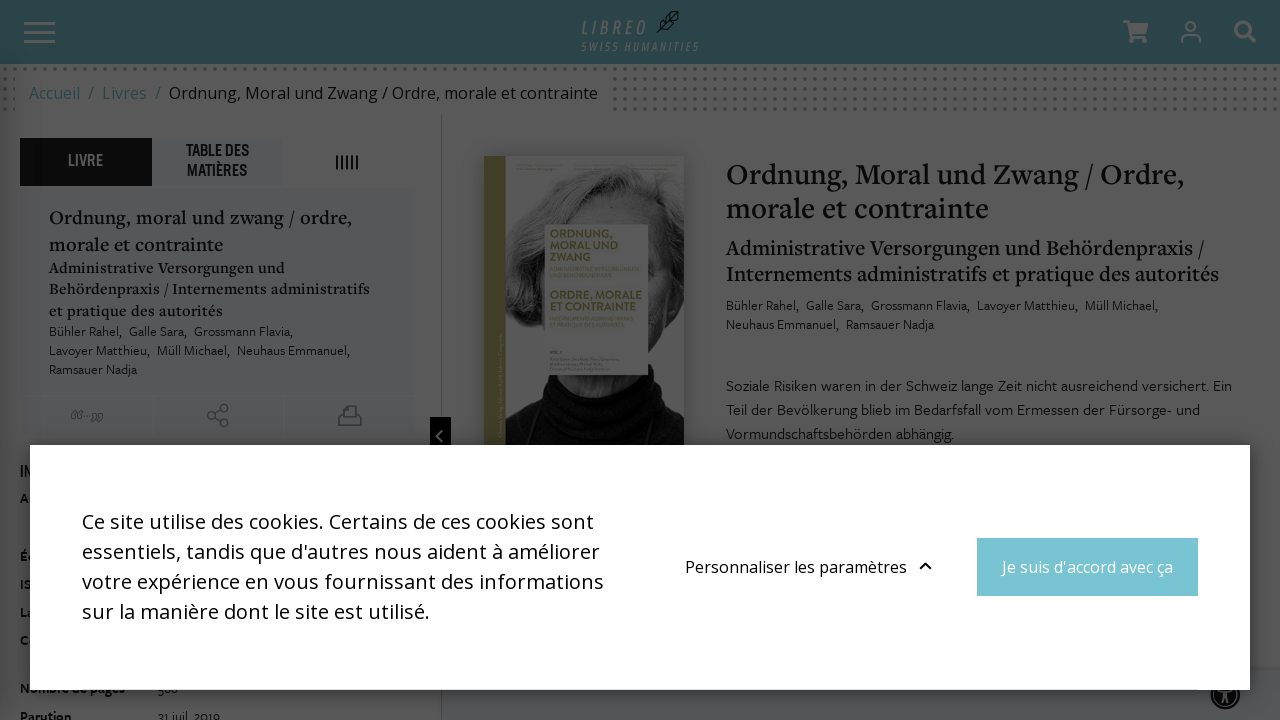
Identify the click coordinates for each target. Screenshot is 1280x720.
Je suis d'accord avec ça (1087, 567)
